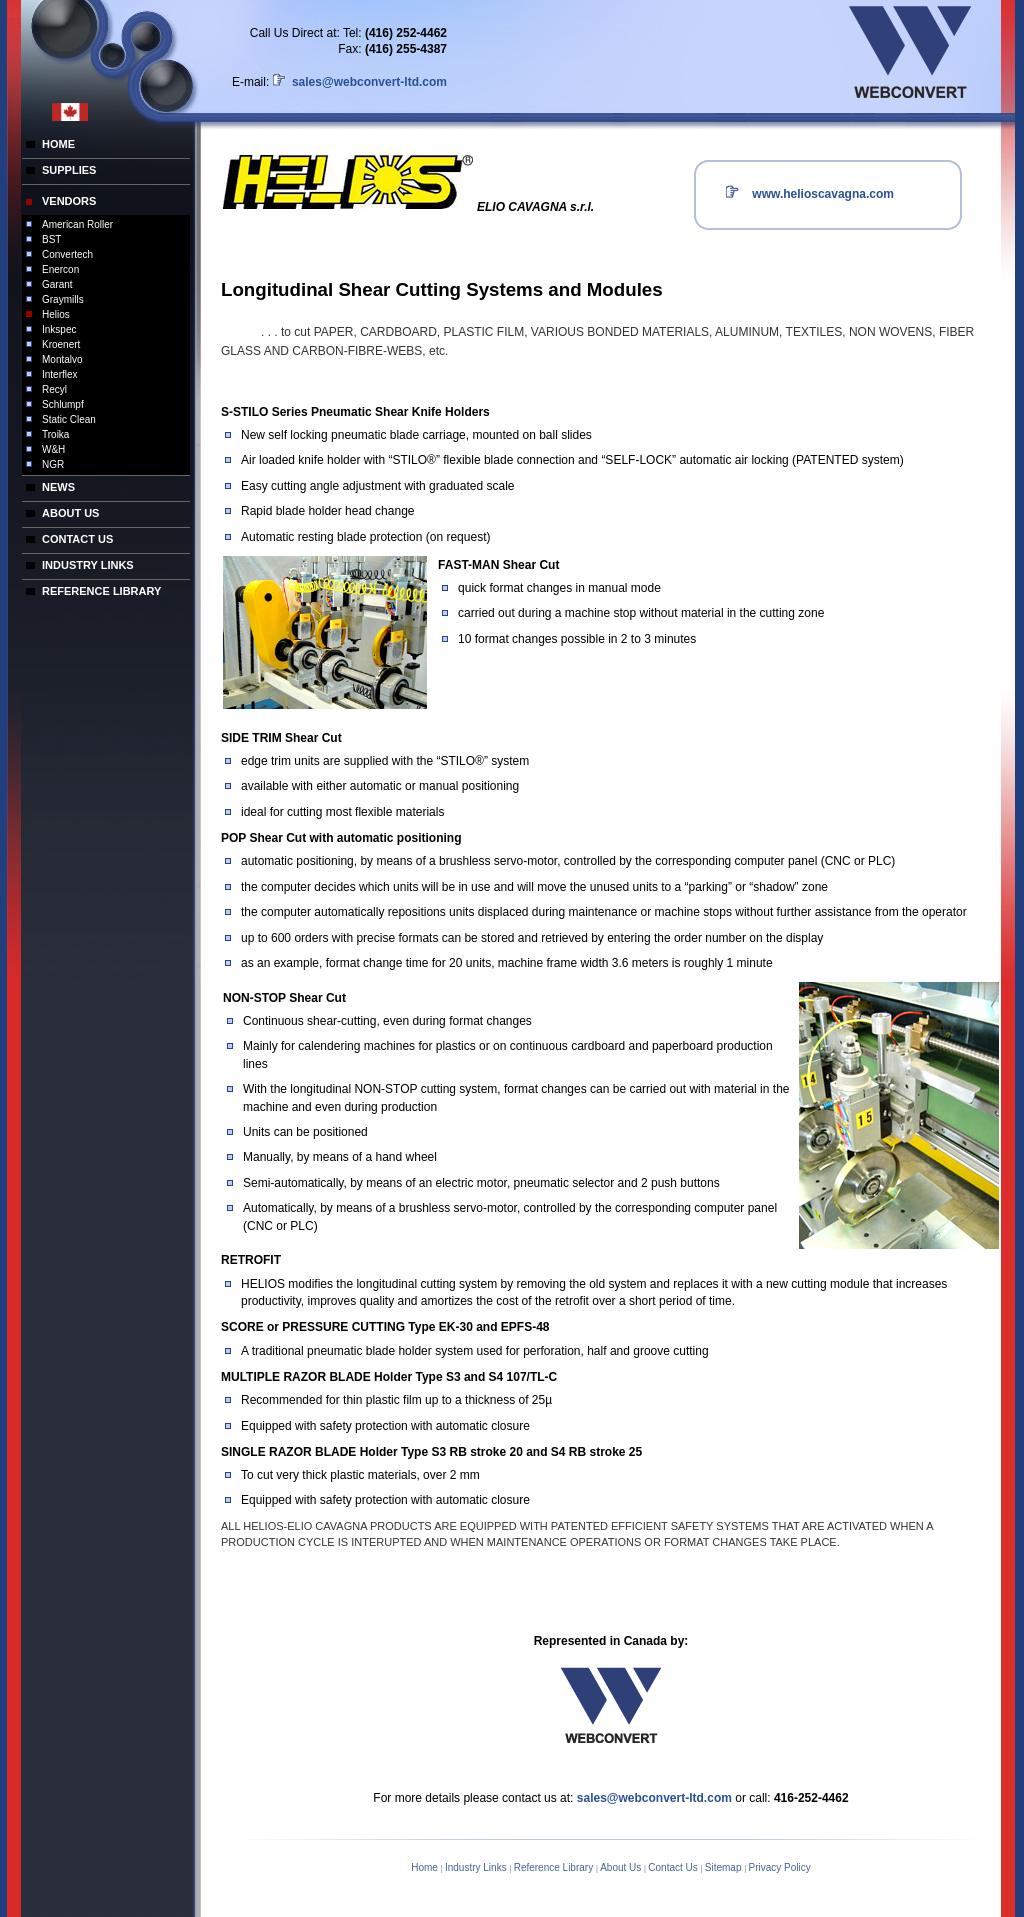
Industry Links (477, 1867)
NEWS (58, 487)
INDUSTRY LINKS (88, 565)
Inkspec (59, 329)
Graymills (63, 299)
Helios (56, 314)
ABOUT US (70, 513)
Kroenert (61, 344)
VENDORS (69, 201)
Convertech (67, 254)
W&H (53, 449)
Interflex (60, 374)
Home (425, 1867)
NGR (53, 464)
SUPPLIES (69, 170)
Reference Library (555, 1867)
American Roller (77, 224)
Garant (57, 284)
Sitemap (724, 1867)
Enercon (60, 269)
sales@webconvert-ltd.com (368, 82)
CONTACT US (77, 539)
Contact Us (674, 1867)
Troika (55, 434)
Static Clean (69, 419)
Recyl (54, 389)
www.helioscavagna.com (821, 194)
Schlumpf (63, 404)
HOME (58, 144)
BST (51, 239)
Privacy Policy (780, 1867)
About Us (622, 1867)
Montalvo (62, 359)
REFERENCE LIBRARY (101, 591)
